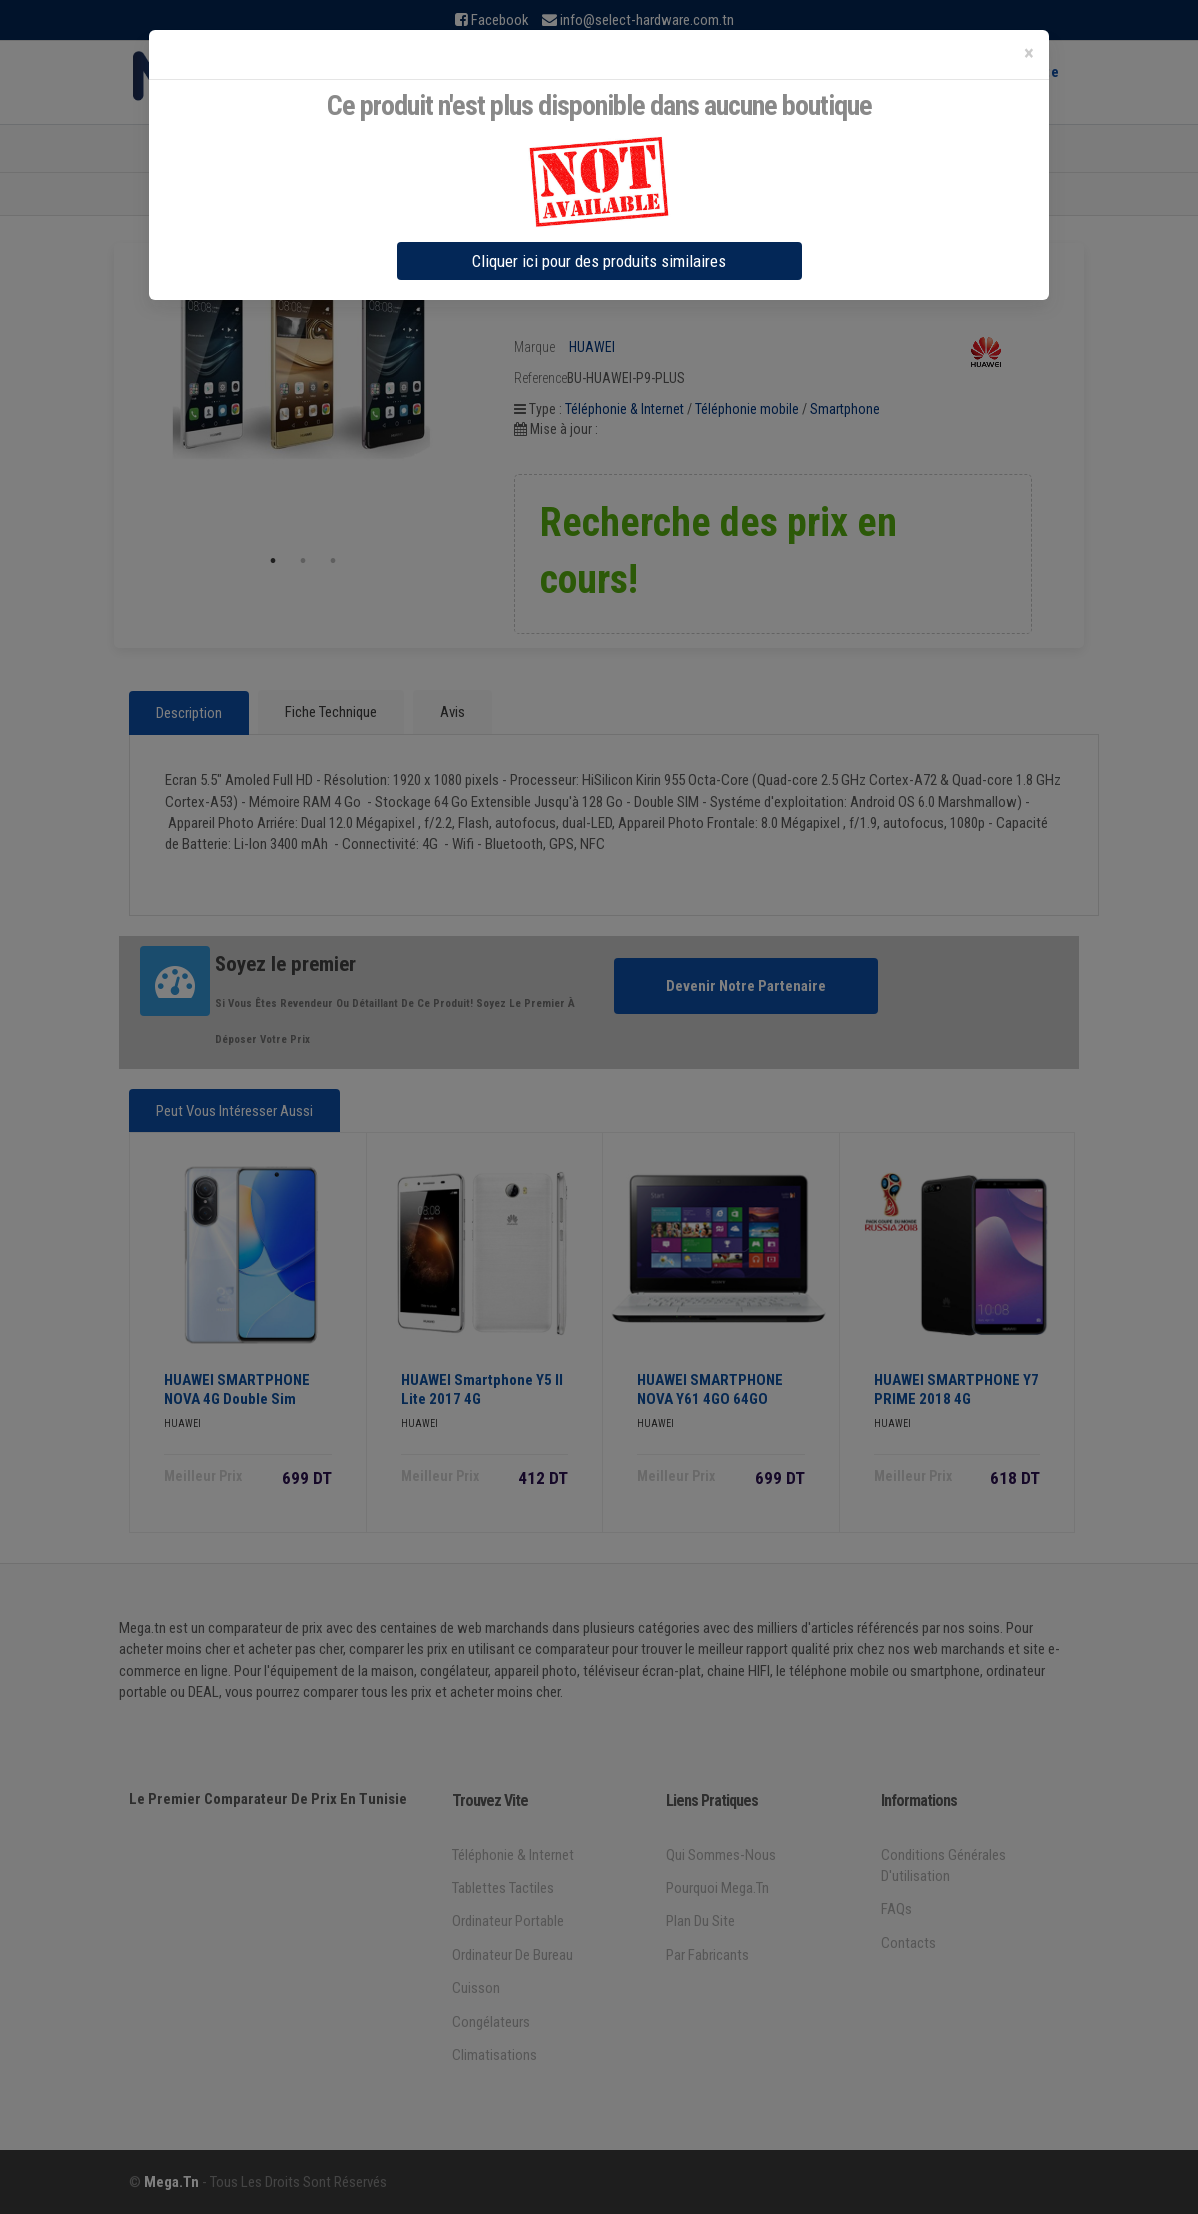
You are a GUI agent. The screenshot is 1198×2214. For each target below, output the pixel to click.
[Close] (1029, 53)
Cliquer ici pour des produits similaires (599, 261)
